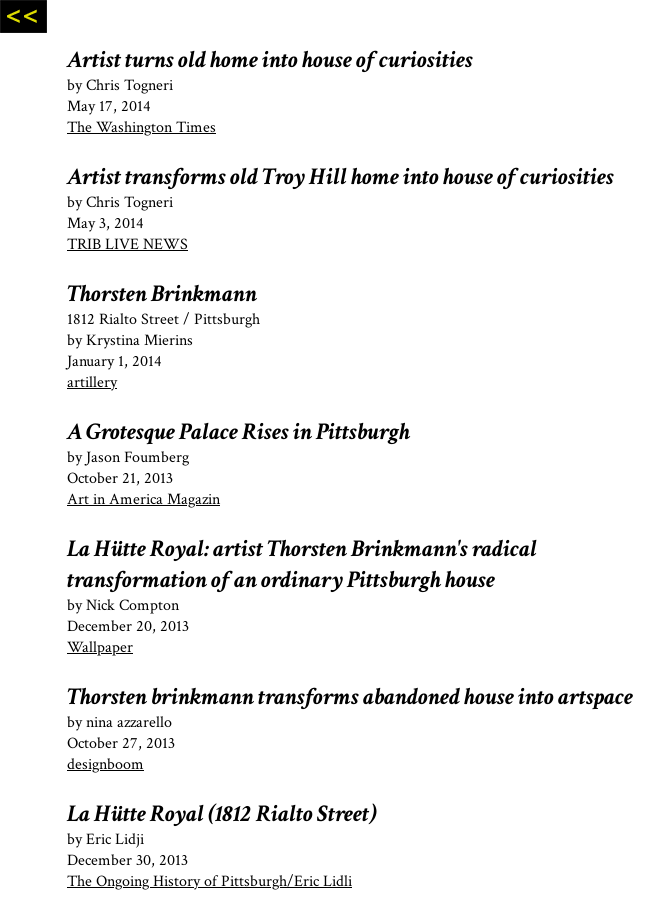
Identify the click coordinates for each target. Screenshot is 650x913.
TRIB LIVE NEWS (127, 244)
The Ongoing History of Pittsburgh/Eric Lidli (209, 881)
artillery (92, 382)
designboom (105, 764)
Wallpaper (100, 647)
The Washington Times (141, 127)
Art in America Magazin (143, 499)
